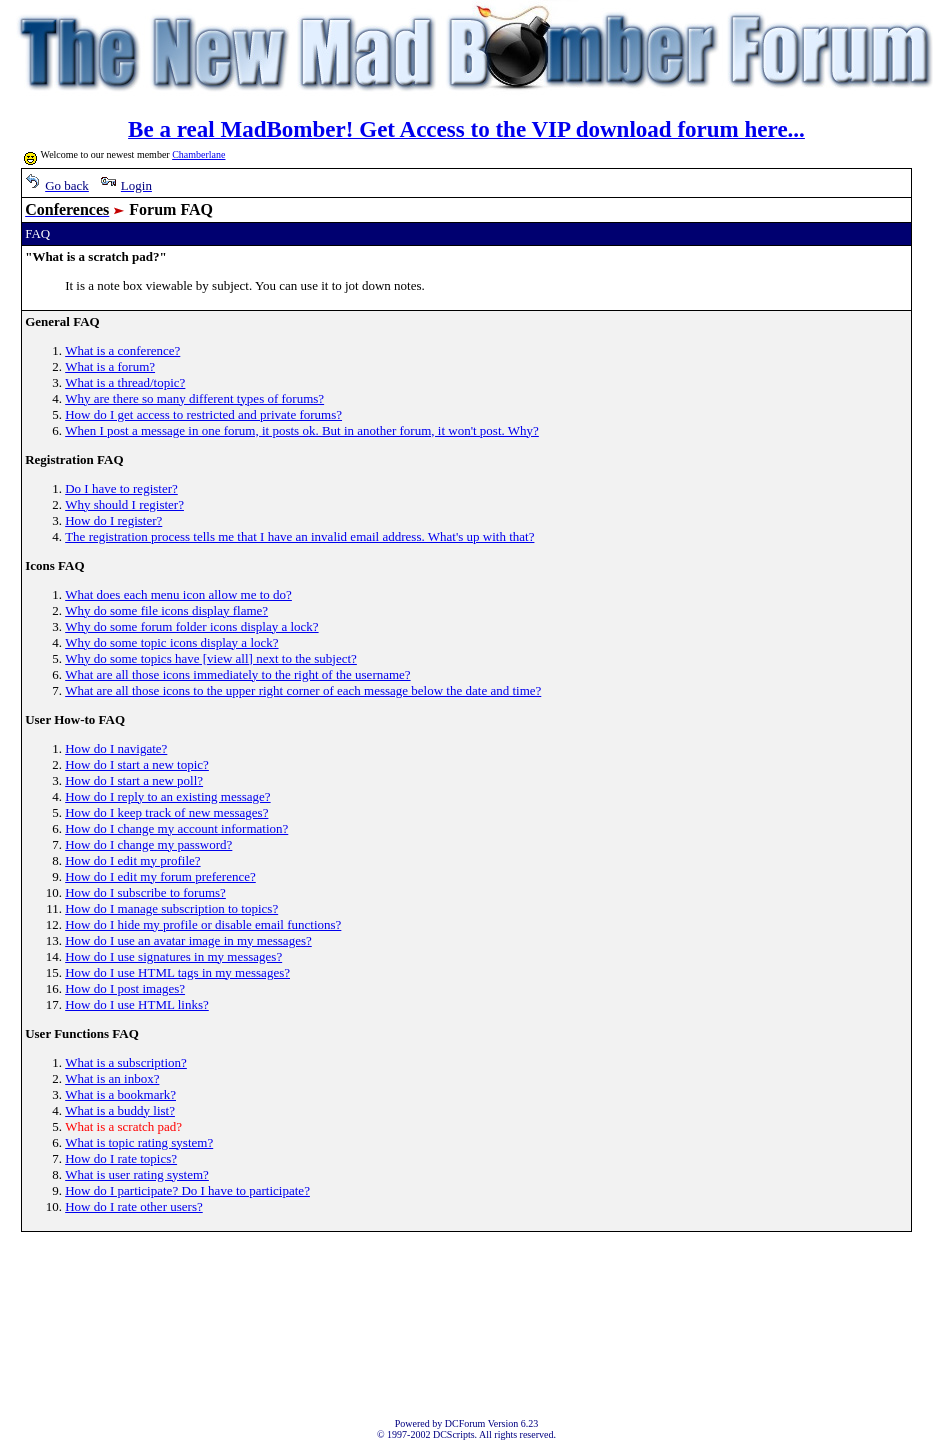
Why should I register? (124, 504)
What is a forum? (110, 366)
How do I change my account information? (176, 828)
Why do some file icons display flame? (166, 610)
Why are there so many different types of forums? (194, 398)
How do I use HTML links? (137, 1004)
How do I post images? (125, 988)
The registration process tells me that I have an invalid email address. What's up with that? (299, 536)
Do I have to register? (121, 488)
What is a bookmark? (120, 1094)
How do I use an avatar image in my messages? (188, 940)
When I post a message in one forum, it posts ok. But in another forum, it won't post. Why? (302, 430)
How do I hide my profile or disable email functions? (203, 924)
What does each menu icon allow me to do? (178, 594)
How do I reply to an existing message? (167, 796)
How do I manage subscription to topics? (171, 908)
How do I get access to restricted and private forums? (203, 414)
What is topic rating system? (139, 1142)
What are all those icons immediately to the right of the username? (237, 674)
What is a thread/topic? (125, 382)
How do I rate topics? (121, 1158)
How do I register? (113, 520)
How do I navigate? (116, 748)
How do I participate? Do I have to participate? (187, 1190)
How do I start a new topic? (137, 764)
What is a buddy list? (120, 1110)
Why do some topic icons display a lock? (171, 642)
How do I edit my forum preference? (160, 876)
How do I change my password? (148, 844)
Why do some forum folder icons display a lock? (191, 626)
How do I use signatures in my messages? (173, 956)
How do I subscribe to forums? (145, 892)
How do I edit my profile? (132, 860)
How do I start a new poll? (134, 780)
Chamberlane (198, 154)
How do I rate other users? (134, 1206)
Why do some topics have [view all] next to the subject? (211, 658)
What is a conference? (122, 350)
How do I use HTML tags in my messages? (177, 972)
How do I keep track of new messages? (166, 812)
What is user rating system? (137, 1174)
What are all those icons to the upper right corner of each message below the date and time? (303, 690)
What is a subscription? (126, 1062)
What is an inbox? (112, 1078)
